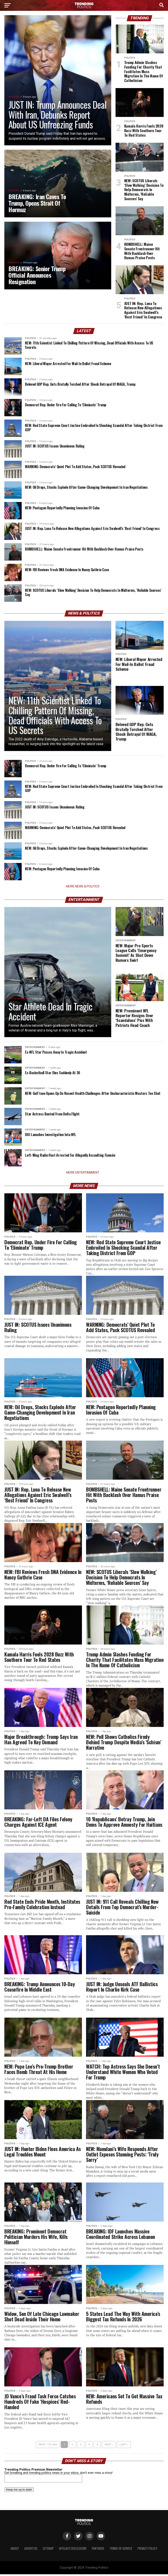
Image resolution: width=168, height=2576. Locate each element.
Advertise (31, 2550)
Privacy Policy (147, 2550)
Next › (109, 2446)
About (15, 2550)
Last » (124, 2446)
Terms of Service (120, 2550)
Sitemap (48, 2550)
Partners (98, 2550)
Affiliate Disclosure (72, 2550)
